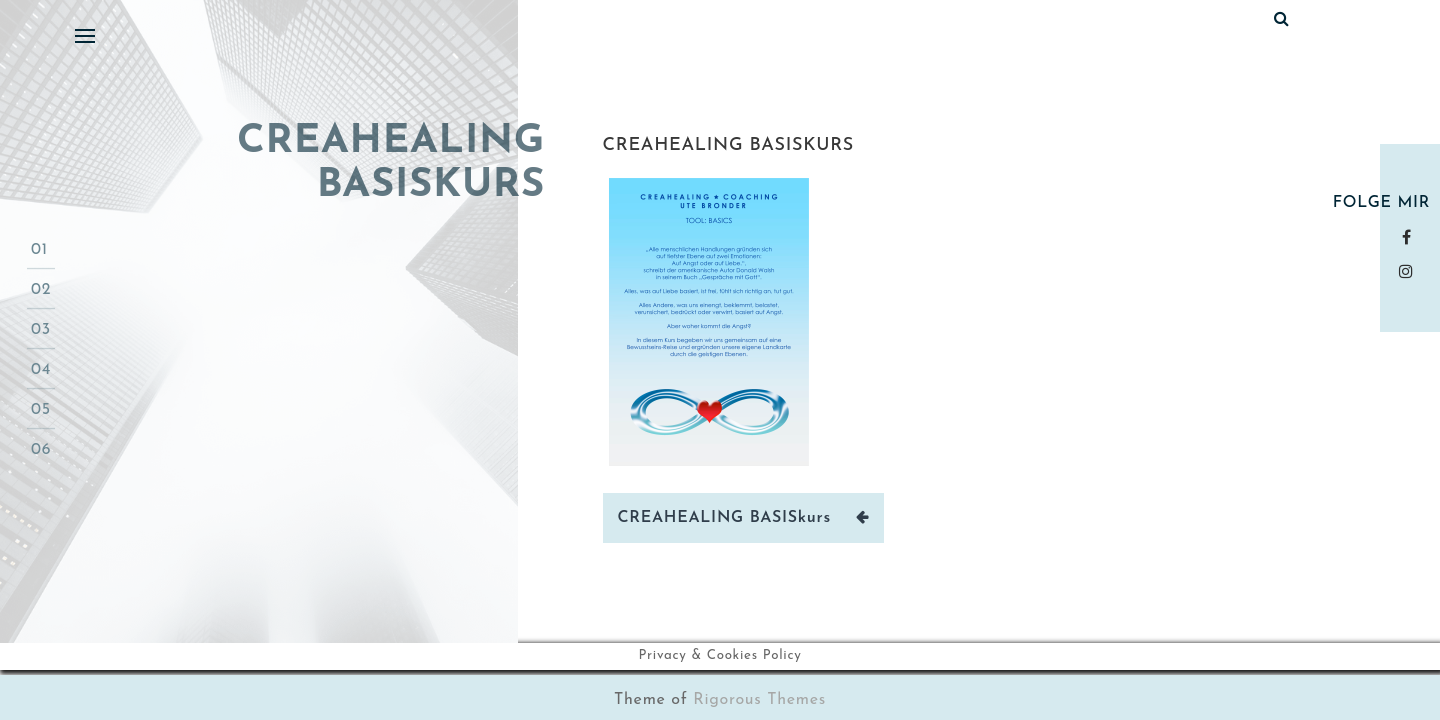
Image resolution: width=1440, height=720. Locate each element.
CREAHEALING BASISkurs (728, 145)
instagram (1410, 271)
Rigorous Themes (759, 700)
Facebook (1410, 237)
